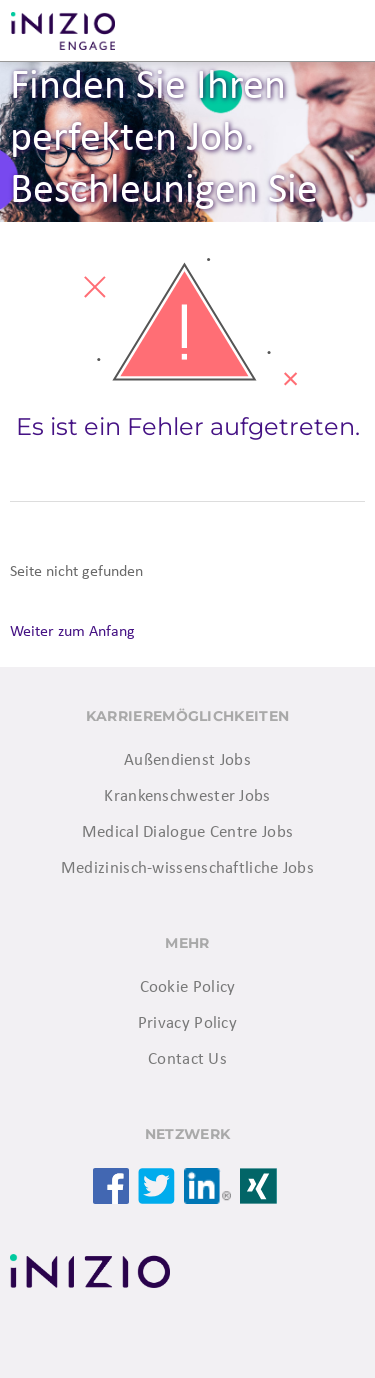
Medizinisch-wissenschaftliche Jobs (187, 868)
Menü (335, 31)
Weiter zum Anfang (72, 632)
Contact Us (187, 1059)
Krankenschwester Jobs (187, 796)
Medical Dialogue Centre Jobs (187, 832)
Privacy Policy (187, 1023)
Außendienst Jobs (187, 760)
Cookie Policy (188, 987)
